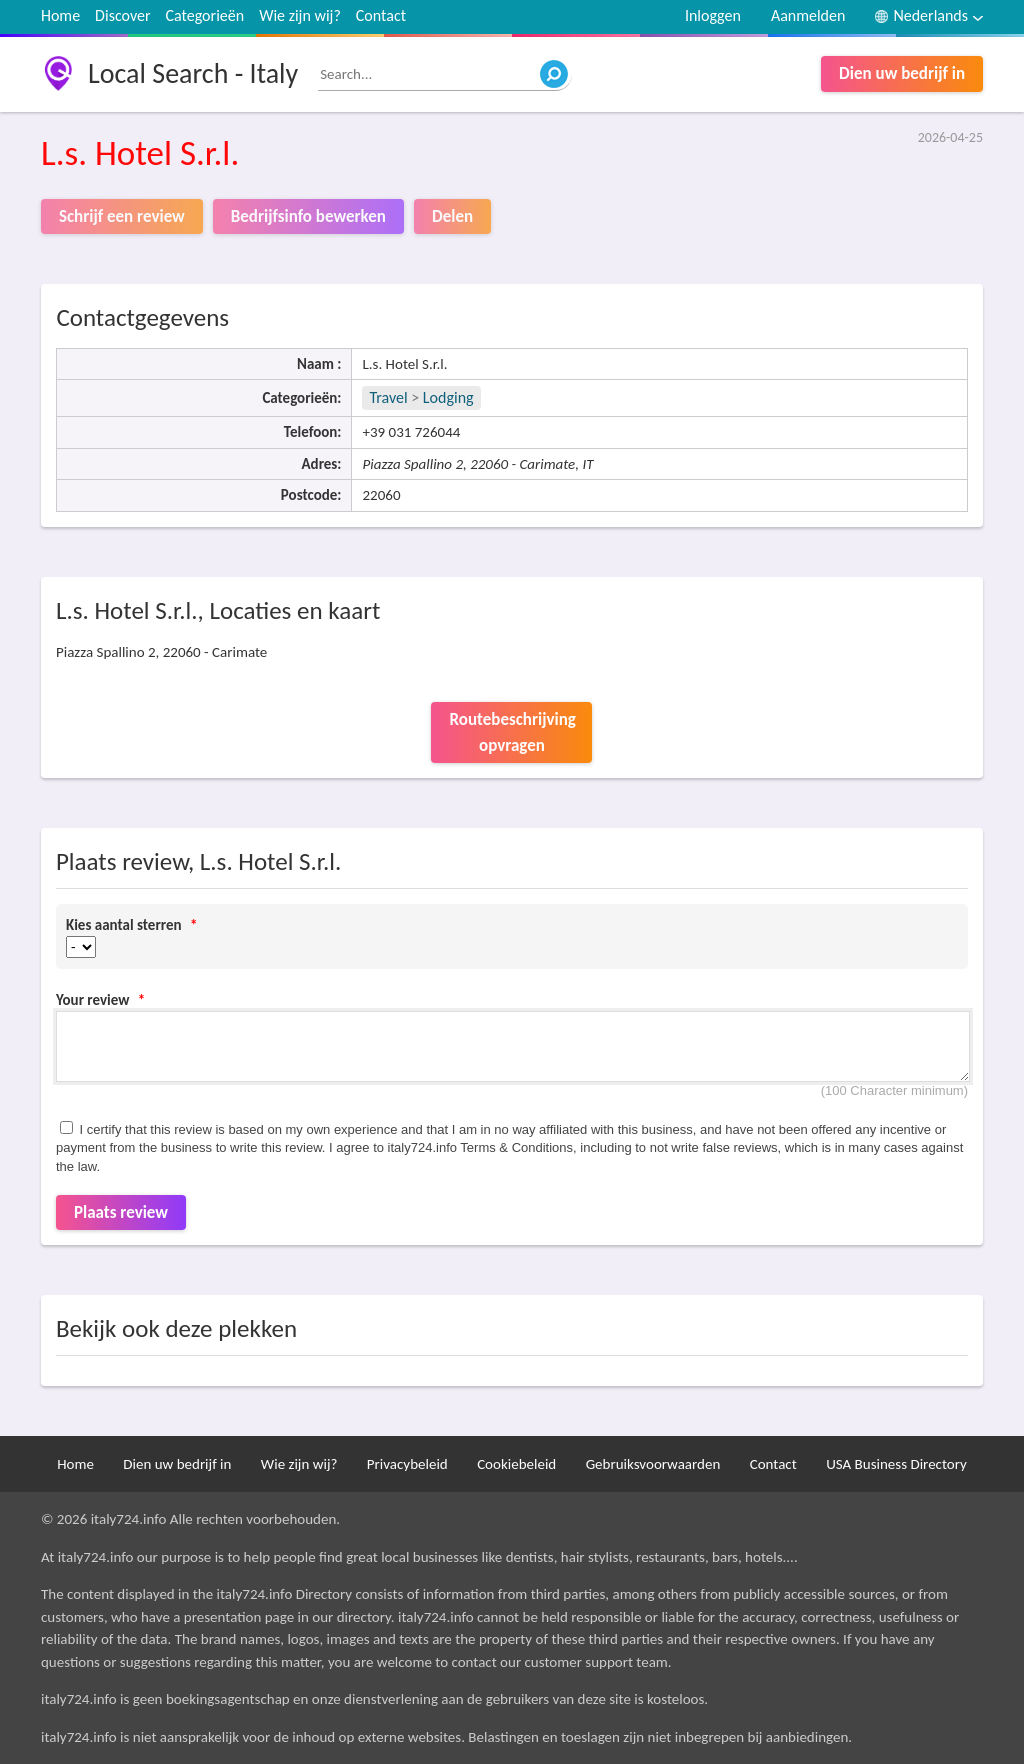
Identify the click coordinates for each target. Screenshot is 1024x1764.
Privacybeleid (407, 1464)
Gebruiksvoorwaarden (653, 1464)
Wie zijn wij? (300, 15)
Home (60, 15)
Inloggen (713, 15)
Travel (388, 397)
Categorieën (205, 15)
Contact (381, 15)
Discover (122, 15)
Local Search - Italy (193, 73)
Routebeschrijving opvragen (512, 732)
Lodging (448, 397)
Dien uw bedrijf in (902, 73)
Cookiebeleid (516, 1464)
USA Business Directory (896, 1464)
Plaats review (121, 1212)
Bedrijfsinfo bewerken (308, 216)
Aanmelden (808, 15)
